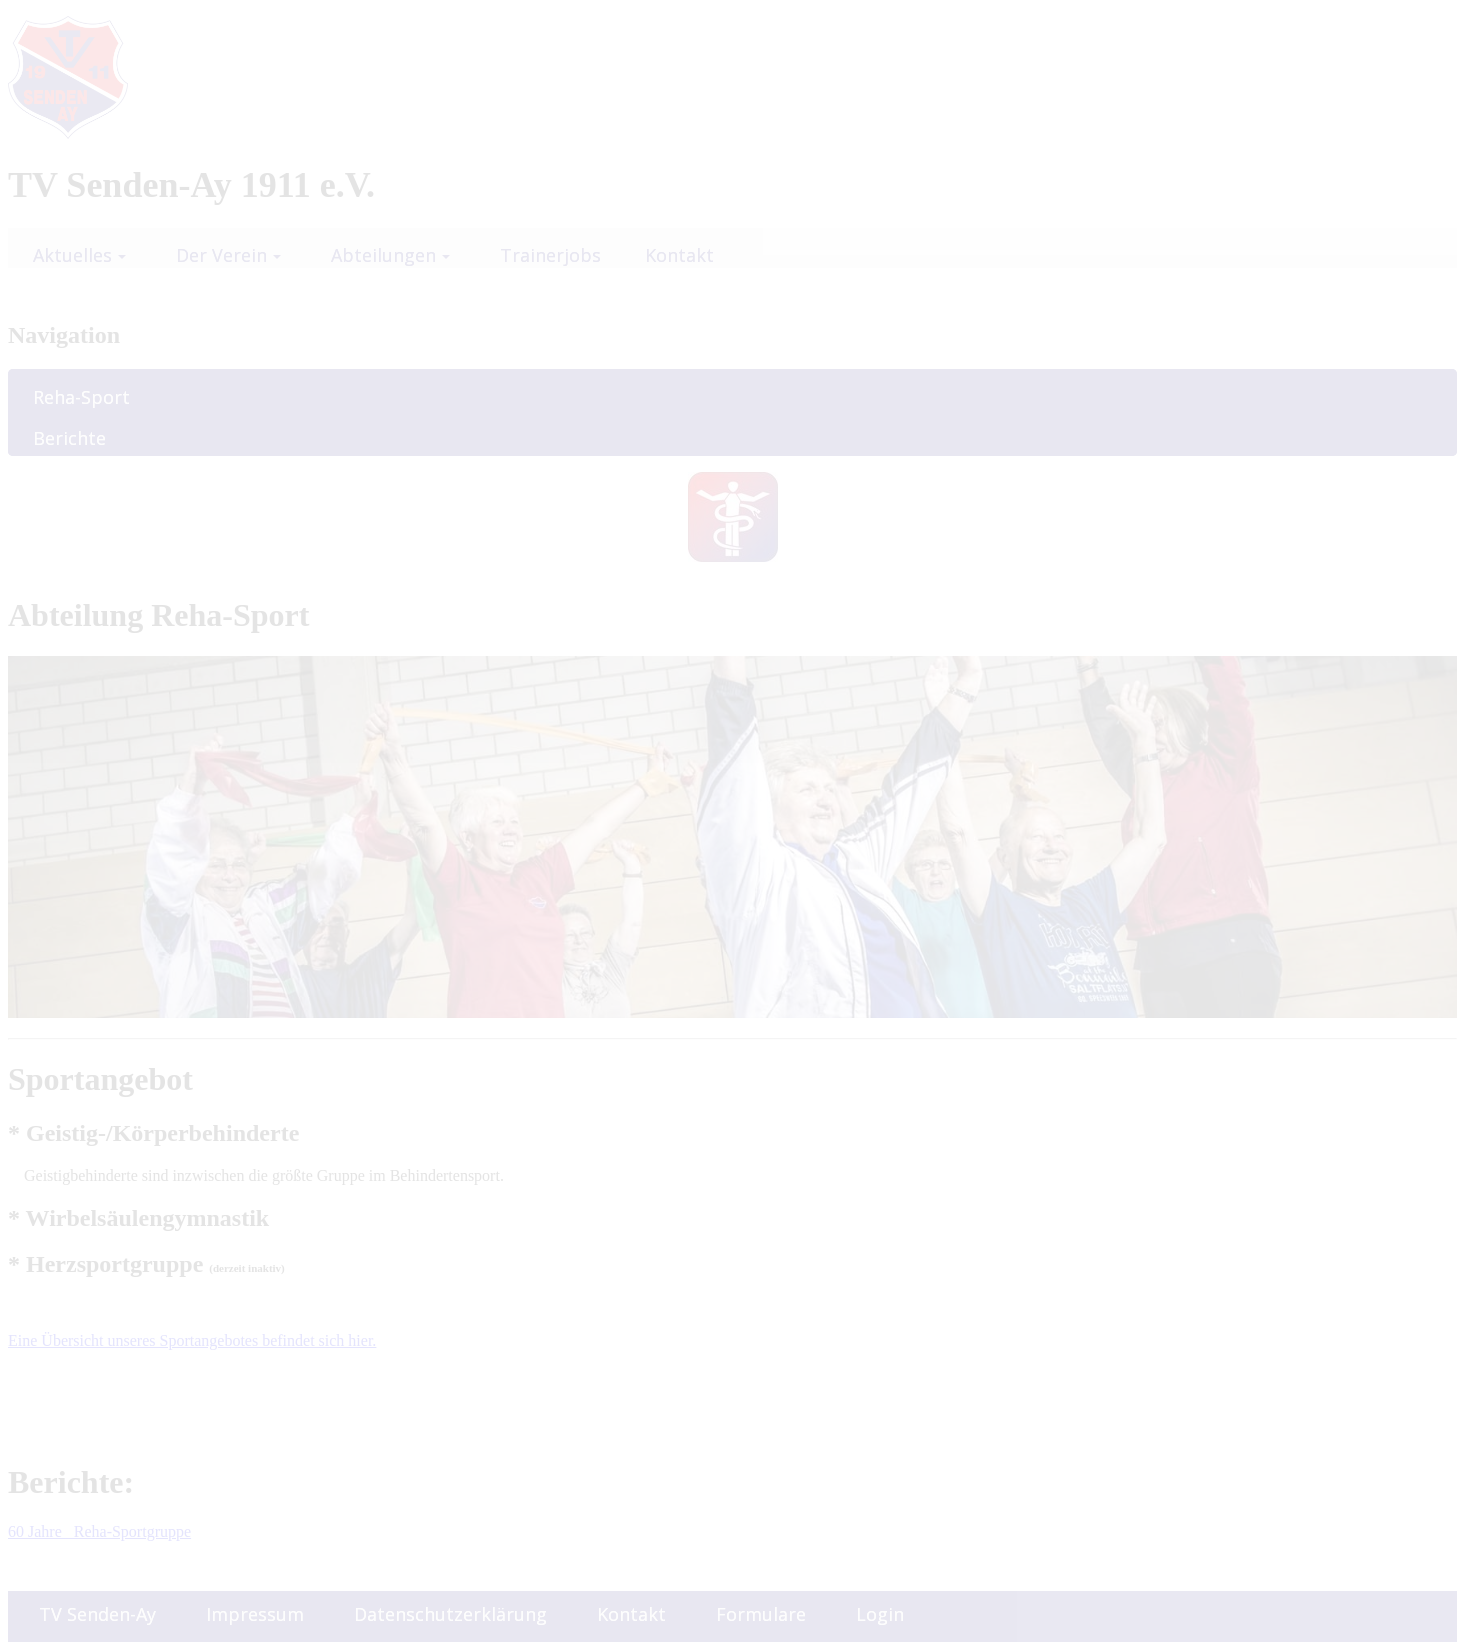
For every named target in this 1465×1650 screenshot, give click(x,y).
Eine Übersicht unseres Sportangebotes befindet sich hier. (192, 1340)
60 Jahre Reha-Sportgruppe (99, 1531)
